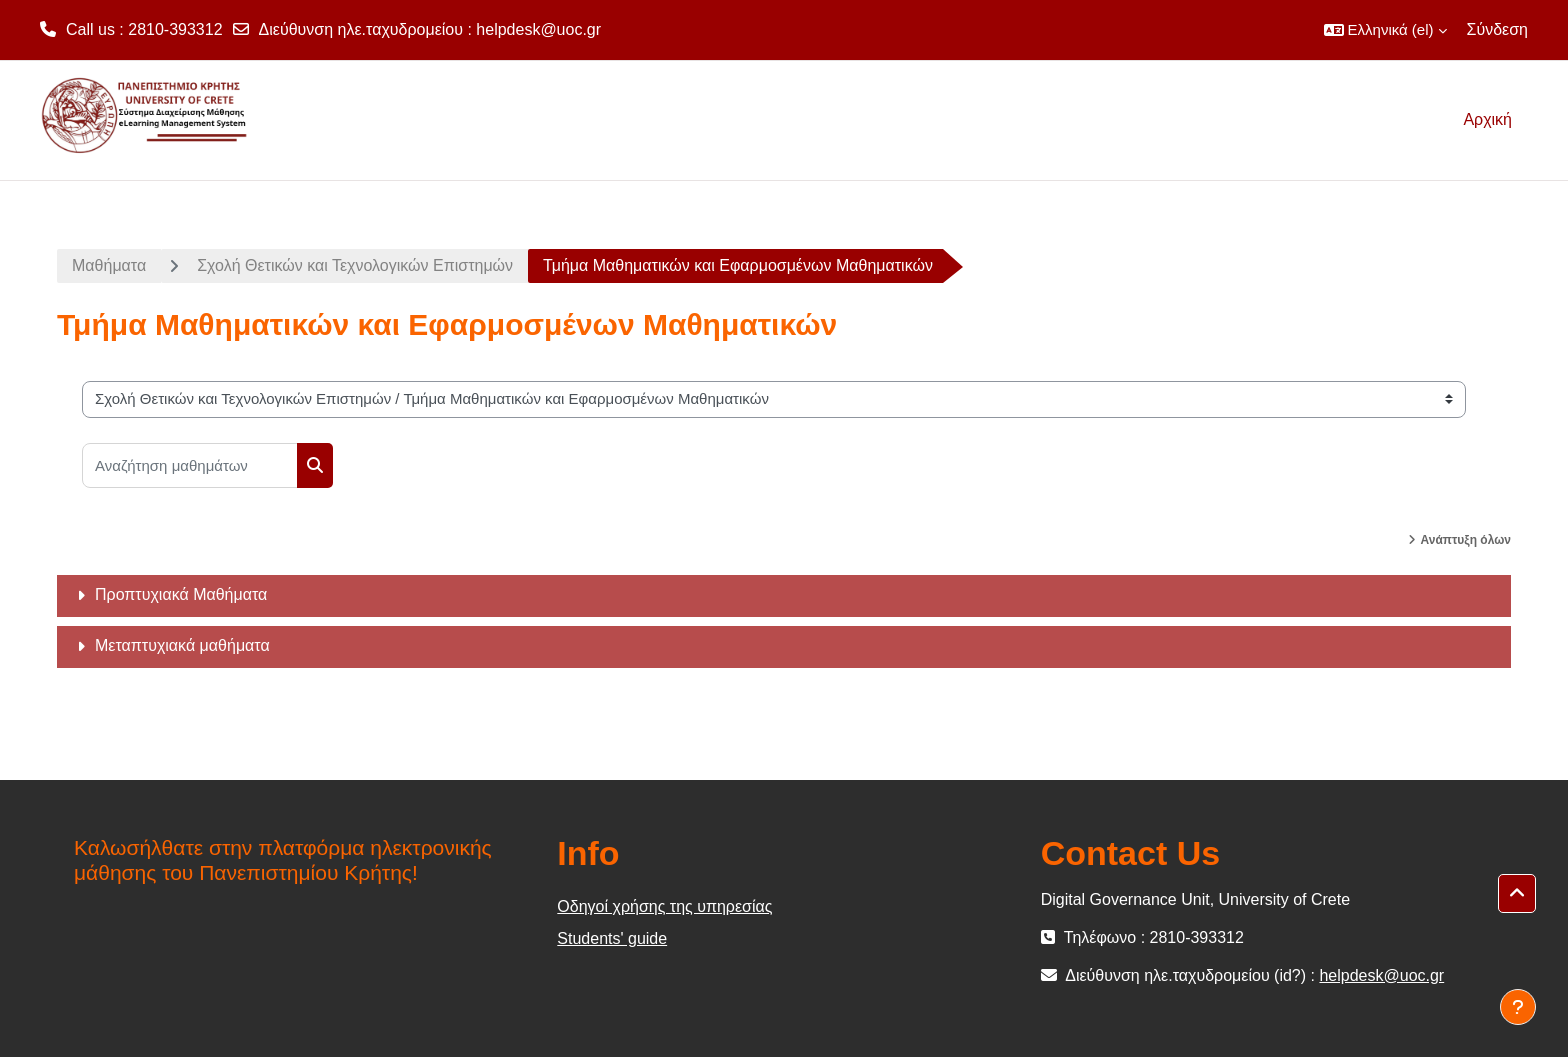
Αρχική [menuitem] (1487, 119)
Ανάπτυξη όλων (1466, 540)
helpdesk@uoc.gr (538, 29)
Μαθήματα (109, 265)
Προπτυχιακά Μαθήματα (181, 594)
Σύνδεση (1497, 29)
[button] (1385, 30)
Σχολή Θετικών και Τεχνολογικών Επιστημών (355, 265)
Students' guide (612, 938)
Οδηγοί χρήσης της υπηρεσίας (664, 906)
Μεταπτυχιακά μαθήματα (182, 645)
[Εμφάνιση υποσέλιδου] (1518, 1007)
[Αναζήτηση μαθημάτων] (190, 465)
